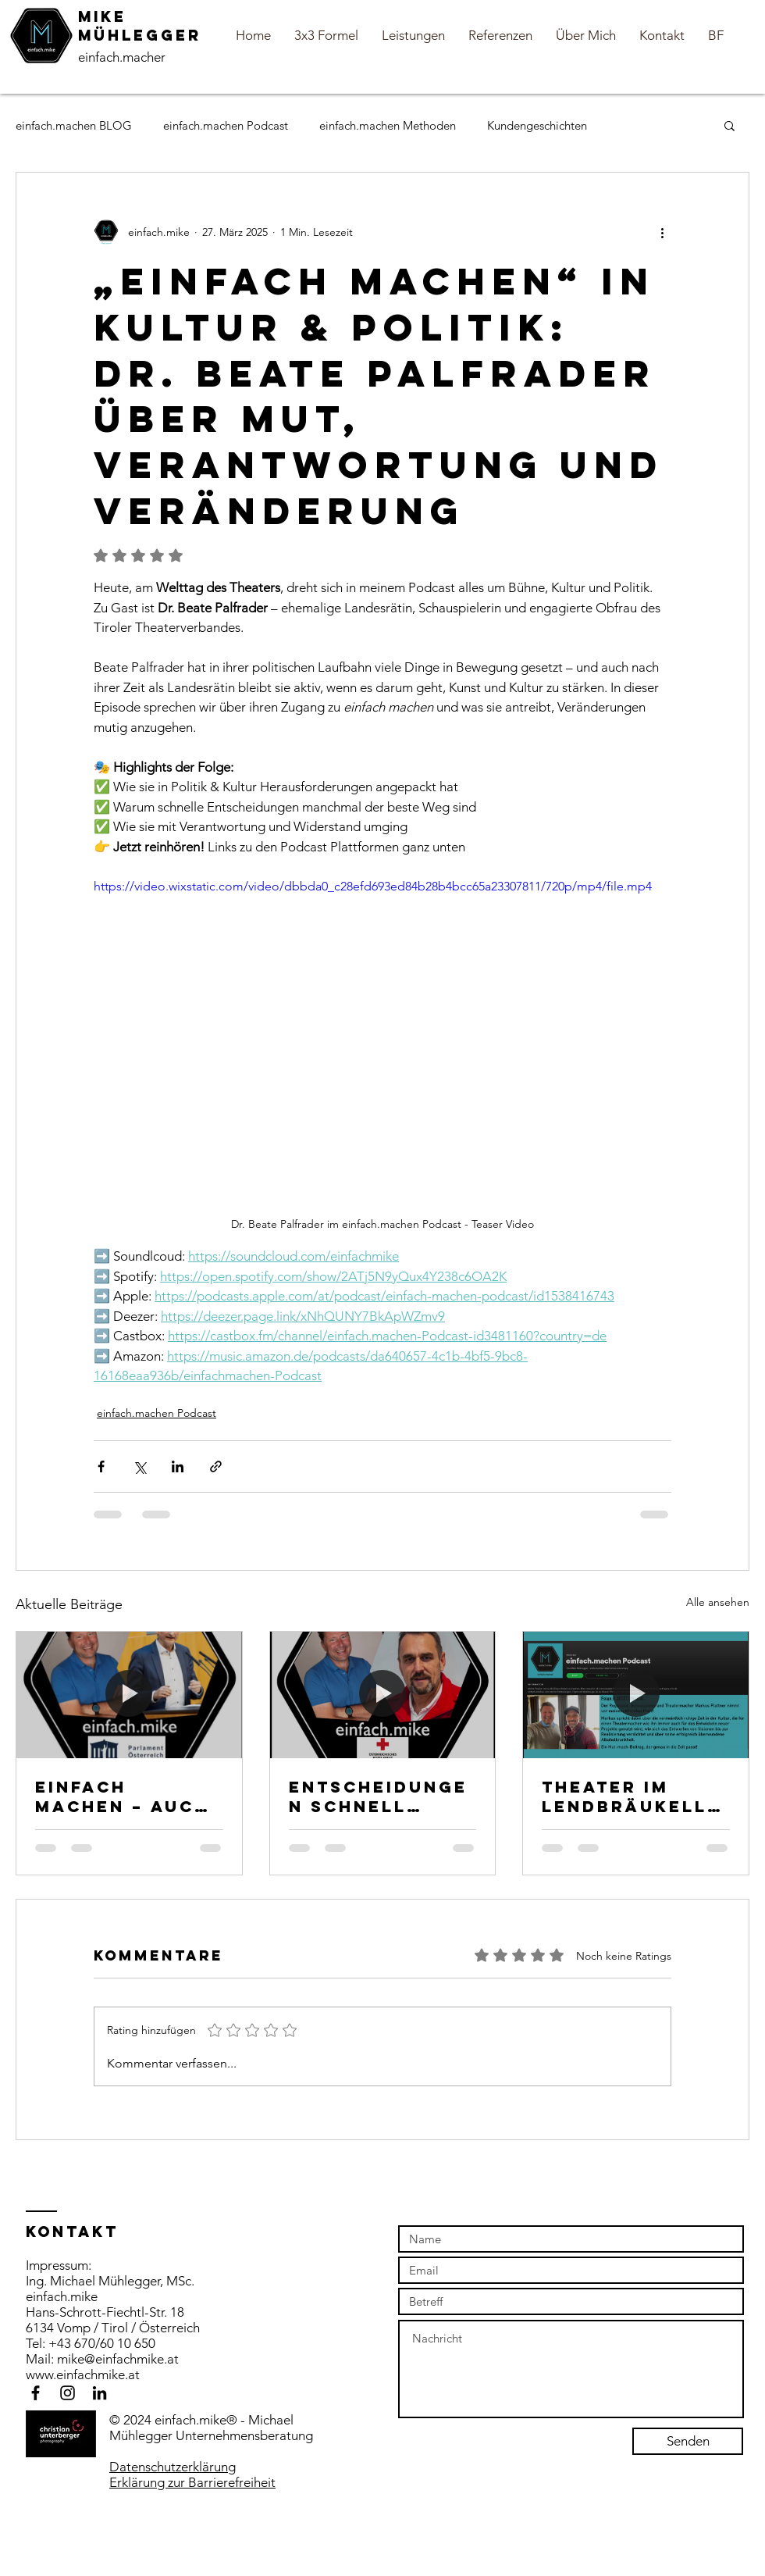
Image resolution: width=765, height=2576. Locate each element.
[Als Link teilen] (215, 1466)
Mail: (41, 2359)
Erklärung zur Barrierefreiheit (192, 2482)
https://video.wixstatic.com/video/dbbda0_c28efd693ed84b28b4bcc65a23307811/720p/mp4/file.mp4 (373, 885)
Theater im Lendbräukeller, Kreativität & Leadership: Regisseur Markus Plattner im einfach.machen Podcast (631, 1796)
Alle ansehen (717, 1602)
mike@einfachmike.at (118, 2359)
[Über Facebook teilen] (101, 1466)
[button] (729, 125)
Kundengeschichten (537, 125)
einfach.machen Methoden (387, 125)
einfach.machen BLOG (74, 125)
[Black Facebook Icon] (35, 2393)
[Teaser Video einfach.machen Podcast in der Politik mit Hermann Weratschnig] (129, 1695)
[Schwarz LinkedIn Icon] (99, 2393)
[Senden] (687, 2441)
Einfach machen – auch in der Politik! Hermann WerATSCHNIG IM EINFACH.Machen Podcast (128, 1796)
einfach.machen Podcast (225, 125)
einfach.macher (121, 57)
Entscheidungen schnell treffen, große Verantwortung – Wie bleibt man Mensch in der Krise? (381, 1796)
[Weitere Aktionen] (662, 232)
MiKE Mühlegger (139, 26)
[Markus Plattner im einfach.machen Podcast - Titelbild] (636, 1695)
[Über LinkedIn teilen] (177, 1466)
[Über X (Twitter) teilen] (139, 1466)
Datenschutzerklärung (172, 2466)
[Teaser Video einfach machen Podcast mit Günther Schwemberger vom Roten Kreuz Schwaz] (383, 1695)
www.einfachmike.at (83, 2374)
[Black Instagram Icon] (67, 2393)
